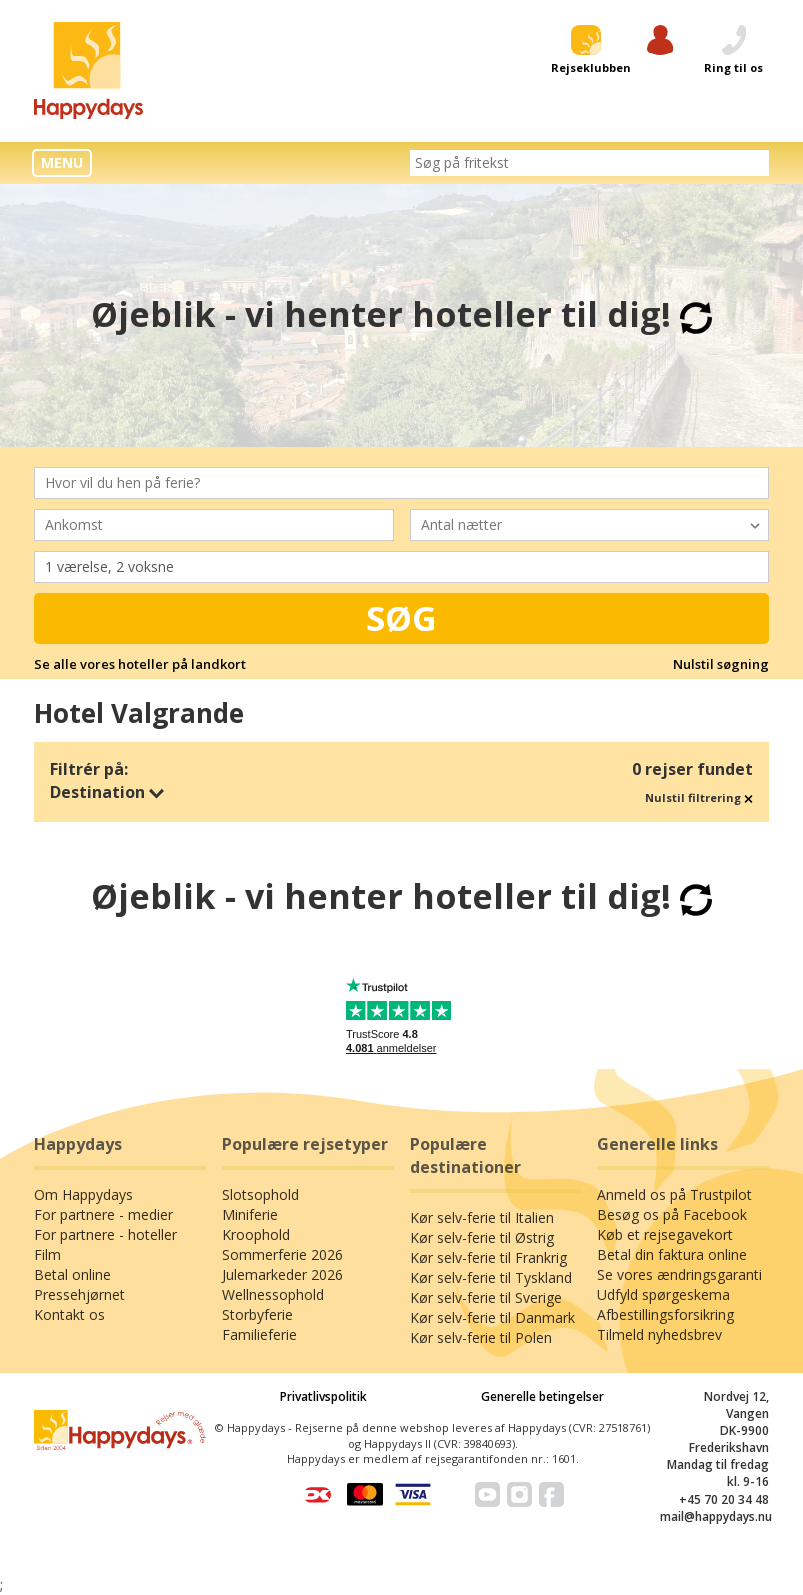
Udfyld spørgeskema (663, 1294)
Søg (401, 618)
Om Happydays (83, 1194)
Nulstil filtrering (699, 797)
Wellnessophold (273, 1294)
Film (47, 1254)
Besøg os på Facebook (672, 1214)
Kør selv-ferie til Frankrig (488, 1257)
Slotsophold (260, 1194)
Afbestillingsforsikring (665, 1314)
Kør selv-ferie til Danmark (492, 1317)
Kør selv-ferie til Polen (481, 1337)
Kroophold (256, 1234)
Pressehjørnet (79, 1294)
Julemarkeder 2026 (282, 1274)
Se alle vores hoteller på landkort (140, 664)
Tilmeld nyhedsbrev (659, 1334)
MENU (62, 162)
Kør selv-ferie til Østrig (482, 1237)
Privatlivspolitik (323, 1396)
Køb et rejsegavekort (665, 1234)
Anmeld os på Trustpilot (674, 1194)
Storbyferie (257, 1314)
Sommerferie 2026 (282, 1254)
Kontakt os (69, 1314)
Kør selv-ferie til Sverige (486, 1297)
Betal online (72, 1274)
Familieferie (259, 1334)
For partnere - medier (103, 1214)
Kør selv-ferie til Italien (482, 1217)
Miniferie (250, 1214)
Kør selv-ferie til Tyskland (491, 1277)
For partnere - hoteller (105, 1234)
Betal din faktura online (672, 1254)
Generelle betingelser (542, 1396)
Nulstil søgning (721, 664)
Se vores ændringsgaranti (679, 1274)
